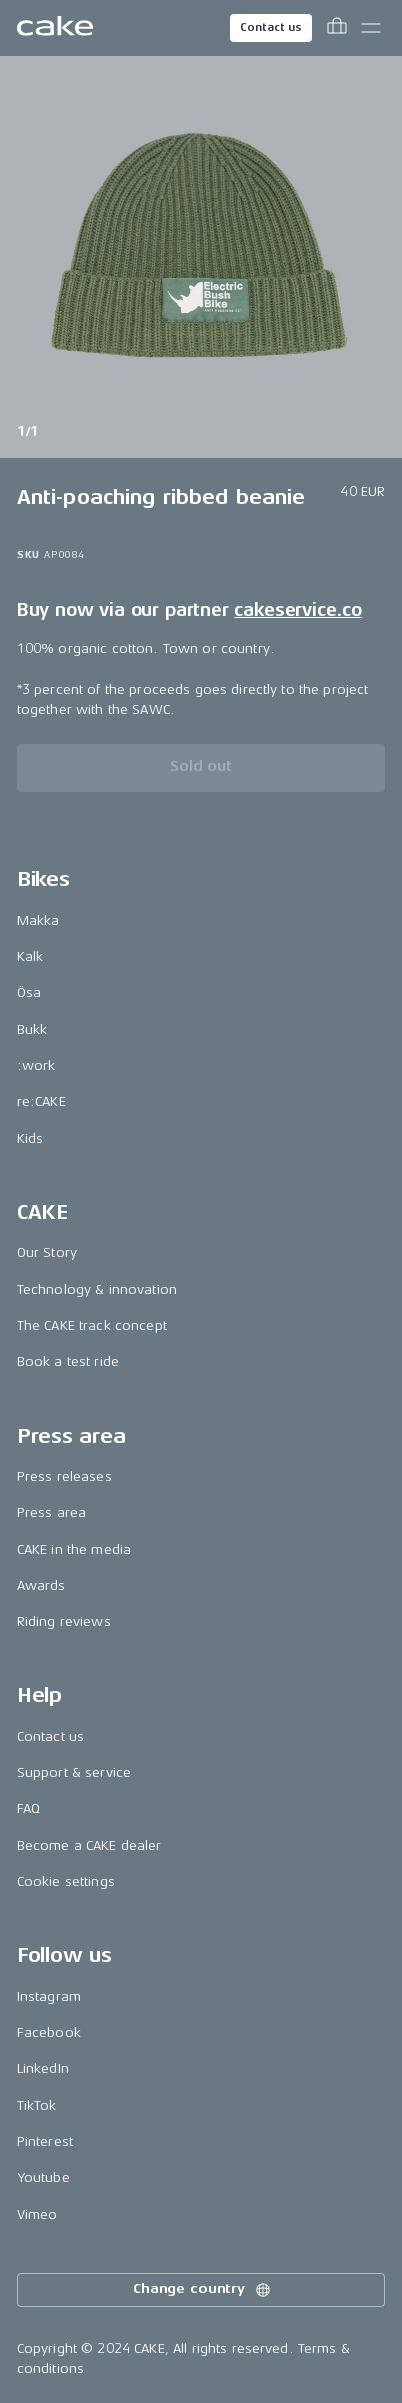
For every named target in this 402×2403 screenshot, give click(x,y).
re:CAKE (41, 1101)
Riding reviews (64, 1621)
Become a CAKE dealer (89, 1845)
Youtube (43, 2177)
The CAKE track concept (92, 1325)
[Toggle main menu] (371, 28)
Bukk (32, 1029)
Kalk (30, 956)
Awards (41, 1585)
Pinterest (45, 2141)
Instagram (49, 1996)
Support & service (74, 1772)
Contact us (271, 27)
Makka (38, 920)
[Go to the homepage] (55, 28)
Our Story (47, 1252)
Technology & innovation (97, 1289)
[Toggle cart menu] (337, 28)
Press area (51, 1512)
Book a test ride (68, 1361)
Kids (30, 1138)
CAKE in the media (74, 1549)
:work (36, 1065)
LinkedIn (43, 2068)
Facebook (49, 2032)
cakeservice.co (297, 610)
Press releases (64, 1476)
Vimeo (37, 2214)
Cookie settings (66, 1881)
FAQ (28, 1808)
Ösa (29, 992)
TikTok (37, 2105)
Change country (203, 2290)
